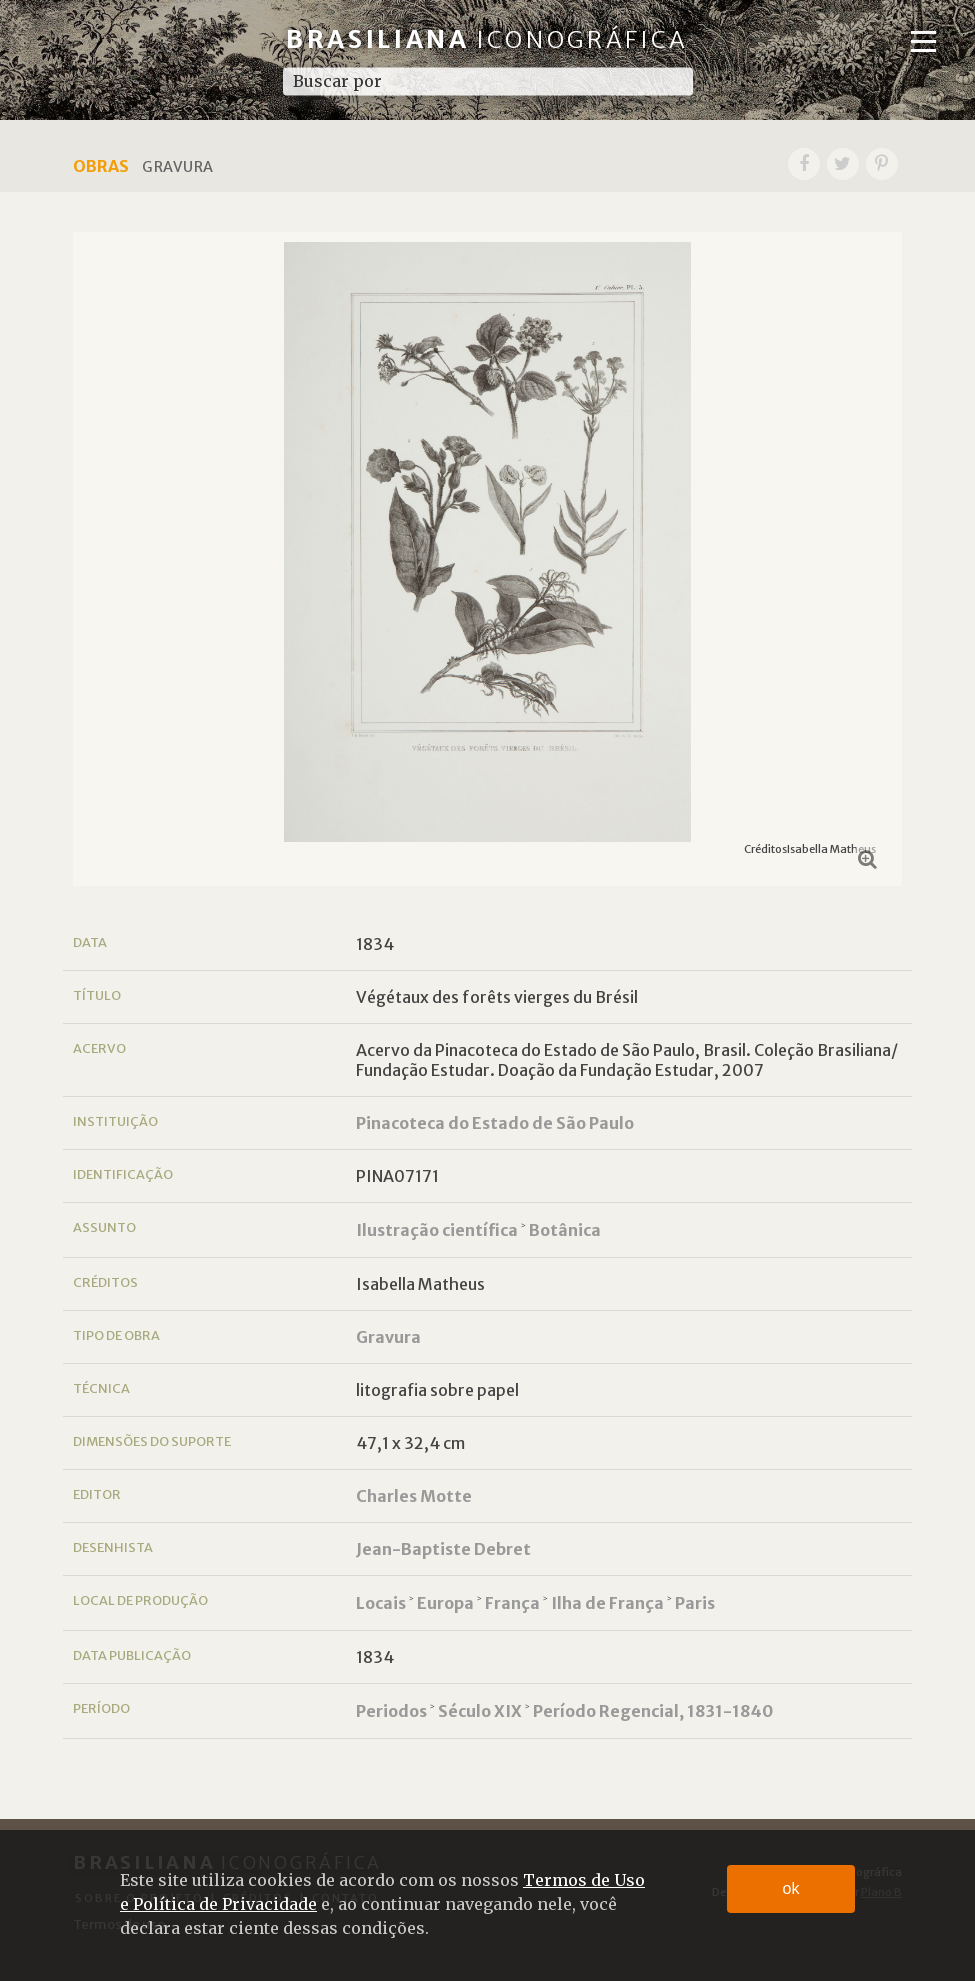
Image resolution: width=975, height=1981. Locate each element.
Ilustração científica (437, 1230)
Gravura (388, 1337)
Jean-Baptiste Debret (443, 1549)
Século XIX (480, 1711)
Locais (381, 1603)
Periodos (391, 1711)
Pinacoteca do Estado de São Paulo (495, 1123)
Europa (445, 1603)
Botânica (565, 1230)
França (512, 1603)
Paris (695, 1603)
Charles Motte (414, 1496)
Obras (101, 166)
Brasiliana (487, 39)
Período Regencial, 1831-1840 (653, 1711)
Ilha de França (607, 1603)
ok (791, 1888)
